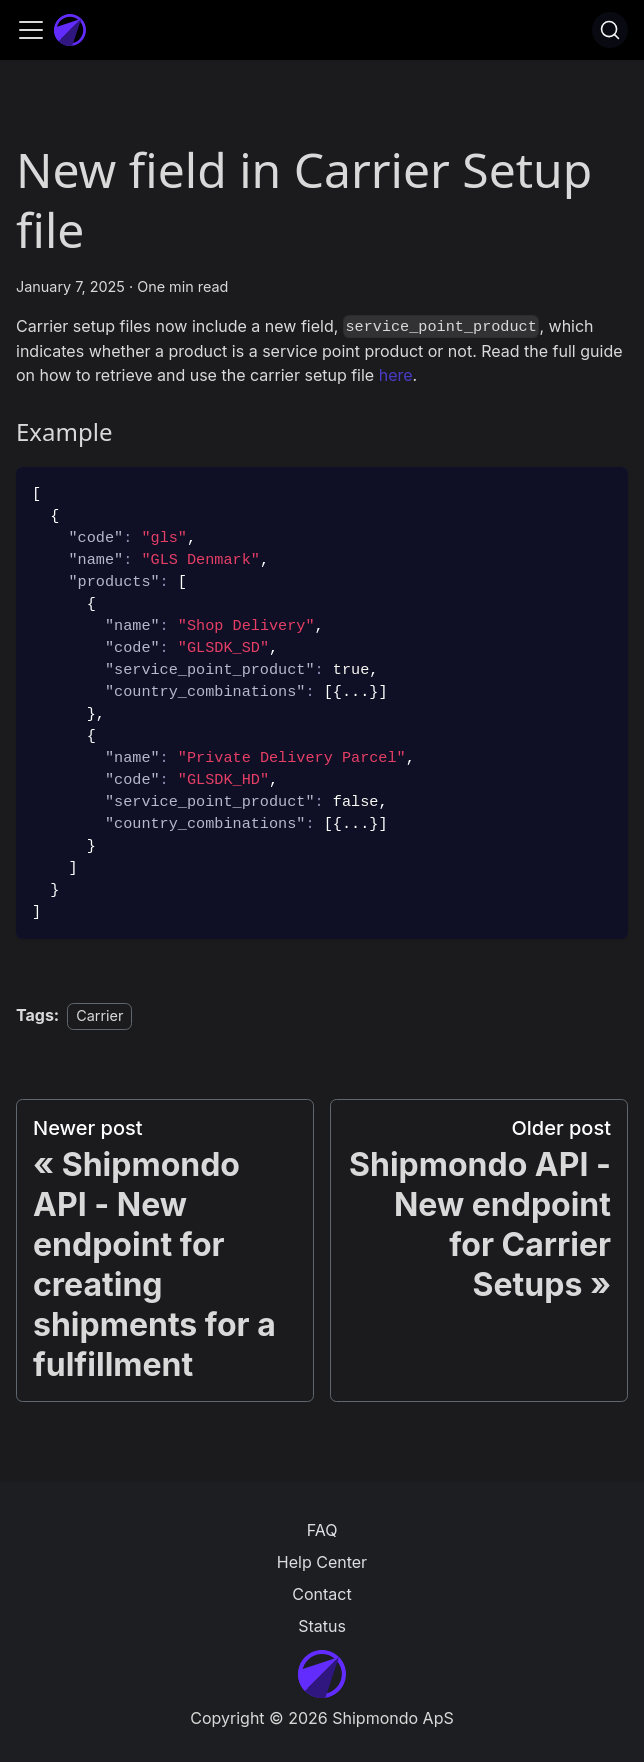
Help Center (322, 1562)
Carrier (99, 1015)
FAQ (322, 1530)
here (396, 375)
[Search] (610, 30)
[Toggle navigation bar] (31, 30)
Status (322, 1626)
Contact (321, 1594)
